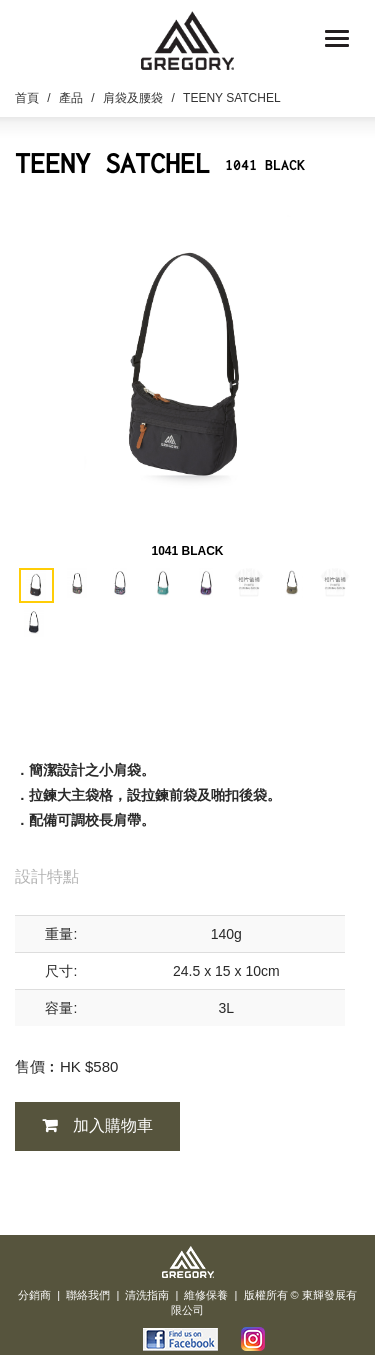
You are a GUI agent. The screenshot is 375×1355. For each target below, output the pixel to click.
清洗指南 (147, 1295)
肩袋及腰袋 (133, 98)
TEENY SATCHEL (232, 98)
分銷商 (34, 1295)
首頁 (27, 98)
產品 (71, 98)
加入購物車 (113, 1125)
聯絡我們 (88, 1295)
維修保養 (206, 1295)
